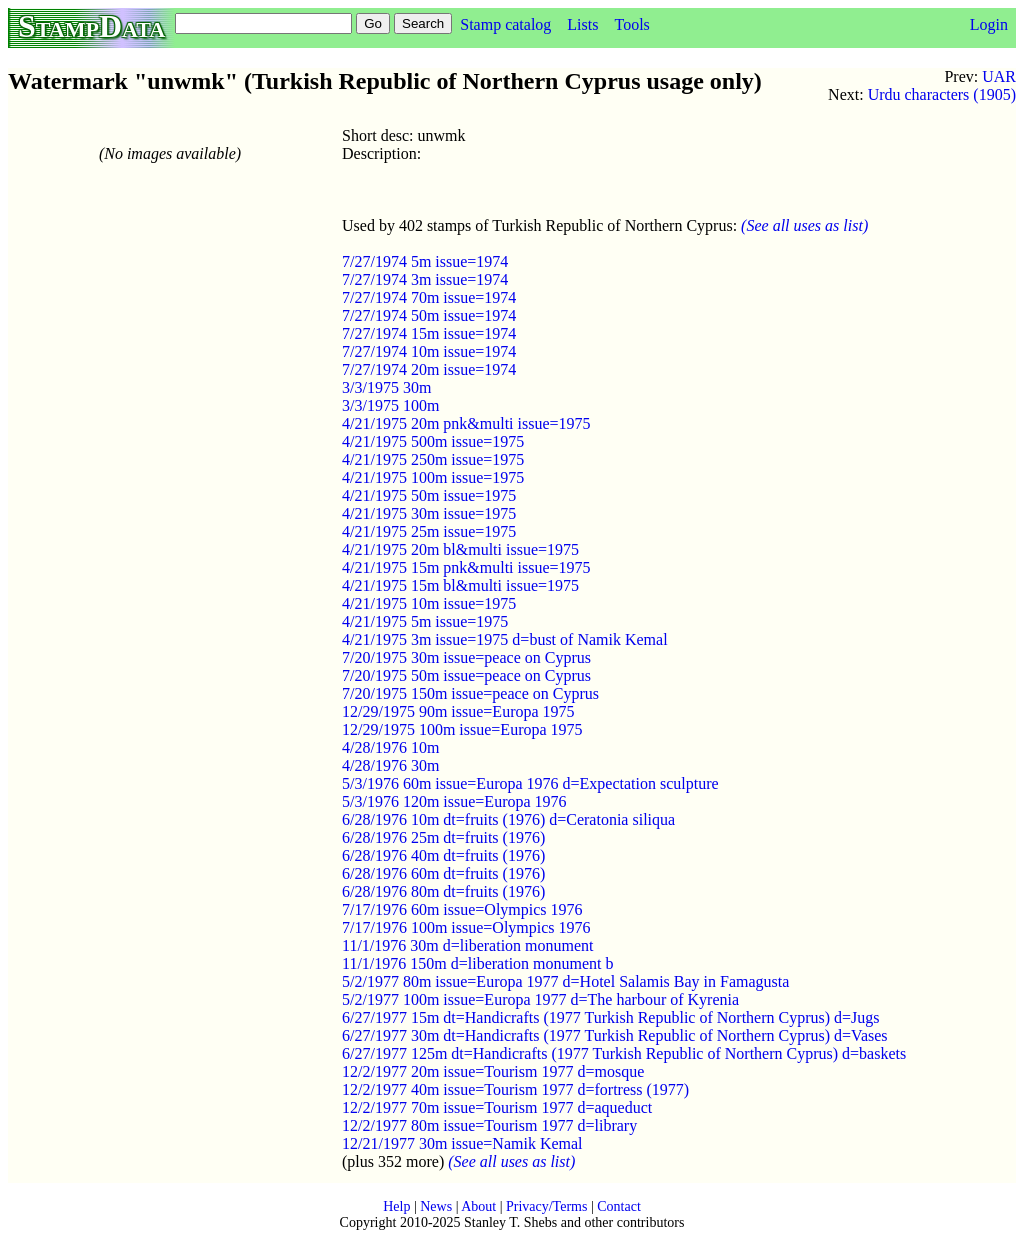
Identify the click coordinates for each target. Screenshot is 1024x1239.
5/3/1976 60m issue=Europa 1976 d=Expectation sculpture (530, 783)
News (436, 1206)
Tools (631, 24)
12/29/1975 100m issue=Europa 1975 (462, 729)
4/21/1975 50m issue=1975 (429, 495)
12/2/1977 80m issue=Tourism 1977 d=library (489, 1125)
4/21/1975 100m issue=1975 (433, 477)
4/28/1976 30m (390, 765)
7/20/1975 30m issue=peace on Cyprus (466, 657)
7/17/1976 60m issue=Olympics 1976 (462, 909)
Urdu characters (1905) (942, 94)
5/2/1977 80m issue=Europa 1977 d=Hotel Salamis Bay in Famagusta (565, 981)
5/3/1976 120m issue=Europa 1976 (454, 801)
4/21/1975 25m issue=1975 (429, 531)
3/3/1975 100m (390, 405)
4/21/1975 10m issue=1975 (429, 603)
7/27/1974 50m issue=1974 (429, 315)
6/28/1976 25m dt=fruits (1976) (443, 837)
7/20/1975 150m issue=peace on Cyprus (470, 693)
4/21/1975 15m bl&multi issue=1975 (460, 585)
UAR (999, 76)
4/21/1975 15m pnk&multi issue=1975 (466, 567)
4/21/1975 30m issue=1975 (429, 513)
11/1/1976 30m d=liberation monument (468, 945)
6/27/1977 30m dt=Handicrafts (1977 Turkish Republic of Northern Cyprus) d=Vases (615, 1035)
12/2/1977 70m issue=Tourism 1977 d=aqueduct (497, 1107)
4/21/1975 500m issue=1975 (433, 441)
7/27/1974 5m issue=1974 (425, 261)
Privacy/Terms (546, 1206)
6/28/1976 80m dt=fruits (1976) (443, 891)
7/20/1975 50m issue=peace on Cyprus (466, 675)
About (478, 1206)
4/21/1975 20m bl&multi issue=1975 (460, 549)
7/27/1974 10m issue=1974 (429, 351)
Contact (619, 1206)
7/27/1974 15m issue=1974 (429, 333)
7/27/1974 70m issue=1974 (429, 297)
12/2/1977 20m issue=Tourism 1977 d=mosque (493, 1071)
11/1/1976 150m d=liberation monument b (478, 963)
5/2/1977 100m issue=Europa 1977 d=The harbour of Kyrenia (540, 999)
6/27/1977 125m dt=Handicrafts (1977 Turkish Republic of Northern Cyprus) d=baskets (624, 1053)
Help (396, 1206)
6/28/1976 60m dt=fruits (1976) (443, 873)
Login (989, 24)
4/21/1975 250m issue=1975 (433, 459)
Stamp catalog (505, 24)
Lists (582, 24)
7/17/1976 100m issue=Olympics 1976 (466, 927)
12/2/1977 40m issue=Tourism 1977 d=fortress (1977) (515, 1089)
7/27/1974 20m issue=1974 (429, 369)
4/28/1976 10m (390, 747)
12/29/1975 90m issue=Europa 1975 (458, 711)
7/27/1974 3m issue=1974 (425, 279)
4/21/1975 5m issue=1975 (425, 621)
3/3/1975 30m (386, 387)
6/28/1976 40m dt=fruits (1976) (443, 855)
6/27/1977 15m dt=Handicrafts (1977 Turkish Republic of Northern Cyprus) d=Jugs (611, 1017)
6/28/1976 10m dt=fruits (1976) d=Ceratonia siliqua (508, 819)
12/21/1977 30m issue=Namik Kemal (462, 1143)
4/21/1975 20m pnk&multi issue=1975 (466, 423)
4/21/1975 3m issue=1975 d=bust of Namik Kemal (505, 639)
